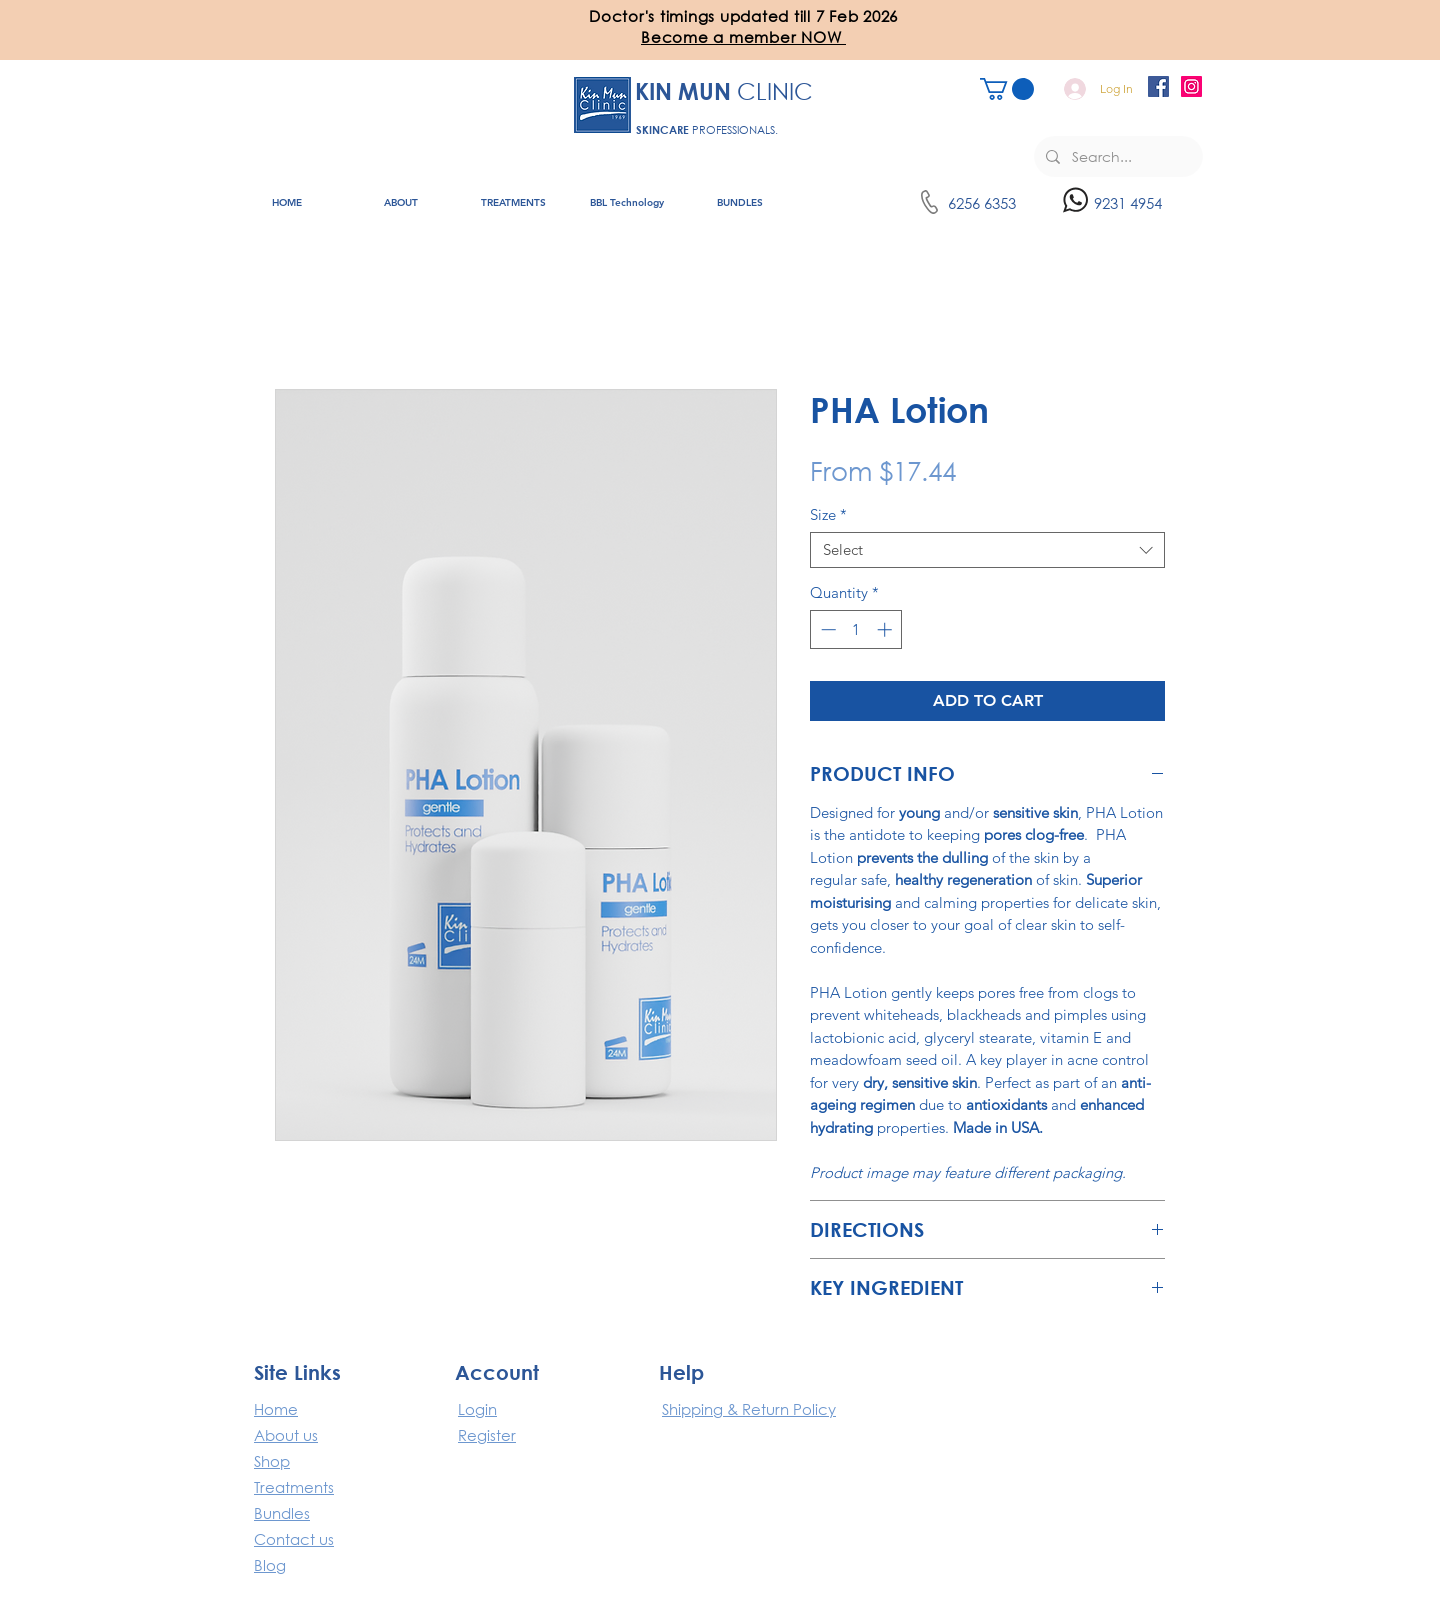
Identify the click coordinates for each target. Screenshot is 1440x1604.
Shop (272, 1461)
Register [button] (487, 1435)
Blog (270, 1565)
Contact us (294, 1539)
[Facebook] (1158, 86)
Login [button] (477, 1409)
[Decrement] (826, 629)
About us (286, 1435)
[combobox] (987, 550)
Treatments (294, 1487)
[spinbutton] (856, 629)
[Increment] (886, 629)
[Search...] (1116, 156)
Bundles (282, 1513)
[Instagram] (1191, 86)
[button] (743, 37)
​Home (276, 1409)
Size (828, 515)
